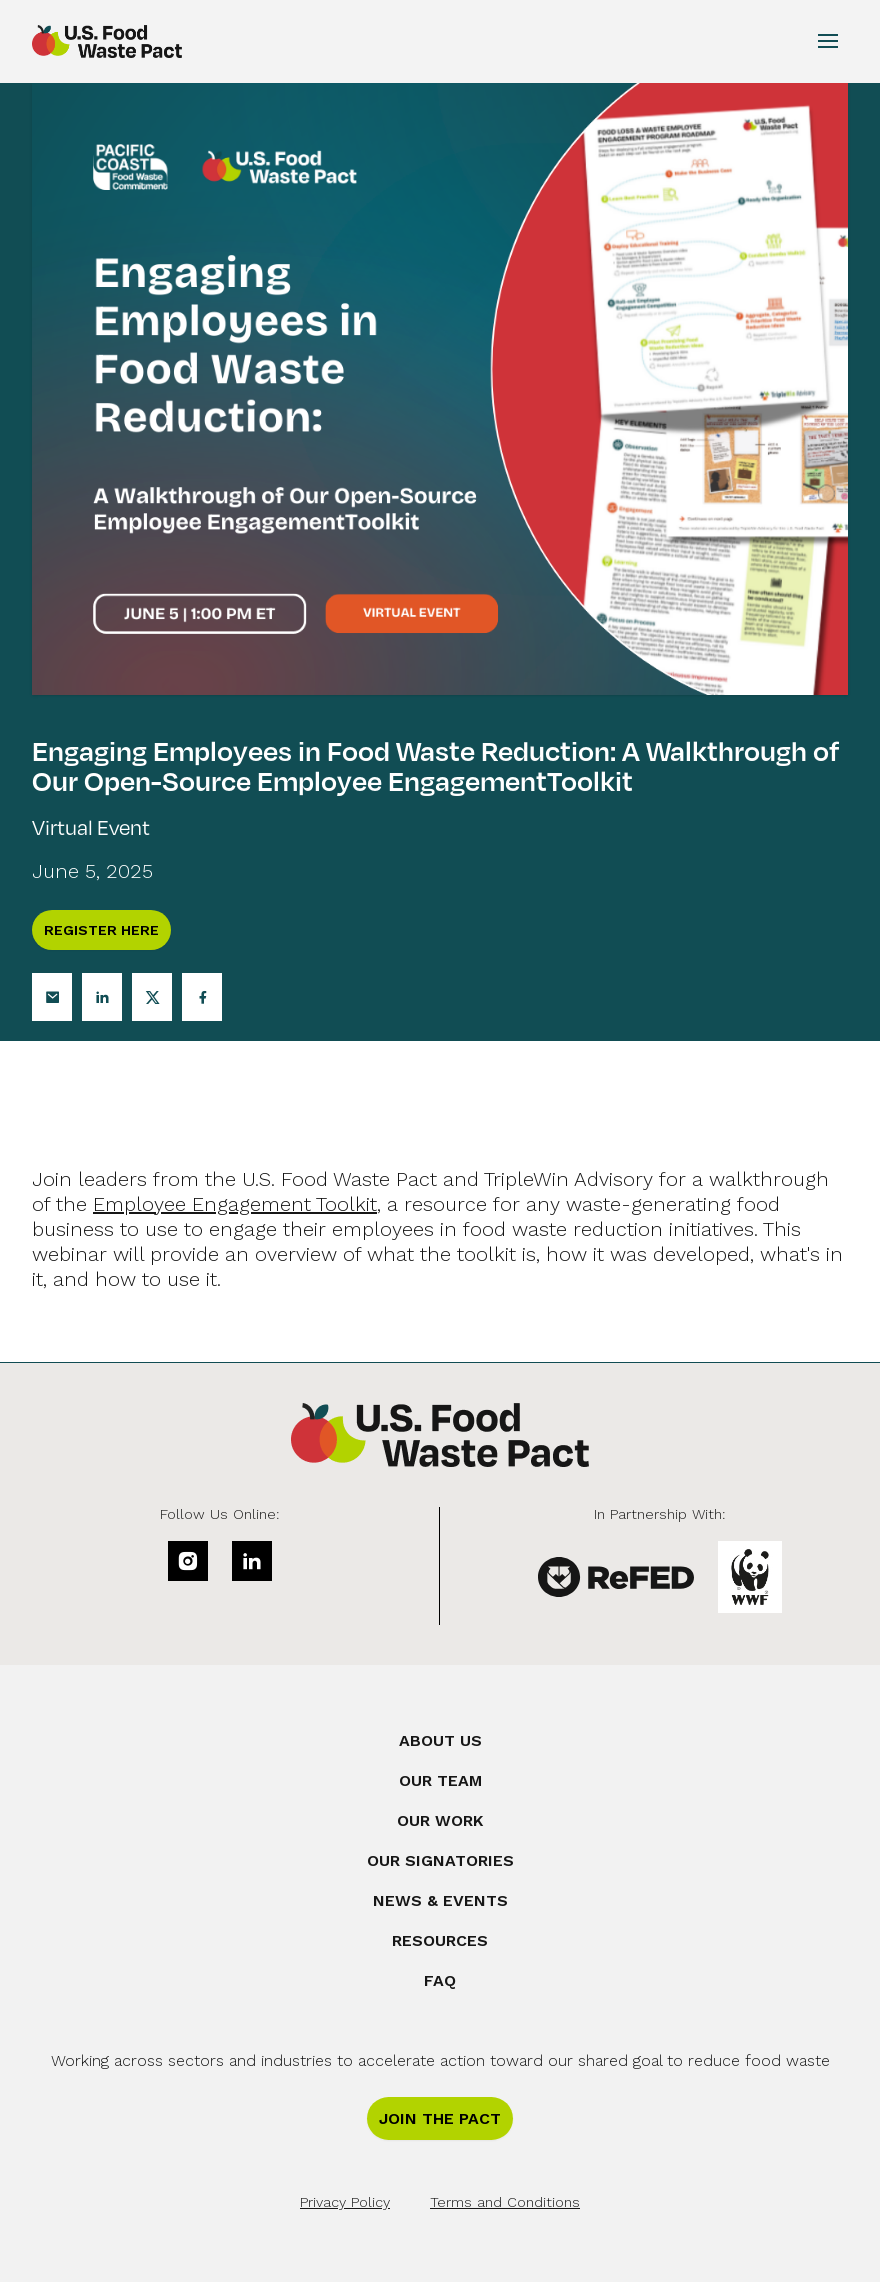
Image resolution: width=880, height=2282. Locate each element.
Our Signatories (440, 1860)
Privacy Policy (345, 2202)
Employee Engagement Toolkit (235, 1204)
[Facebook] (202, 997)
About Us (440, 1740)
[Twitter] (152, 997)
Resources (440, 1940)
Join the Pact (440, 2118)
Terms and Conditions (505, 2202)
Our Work (440, 1820)
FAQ (440, 1980)
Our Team (440, 1780)
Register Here (101, 930)
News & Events (440, 1900)
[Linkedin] (102, 997)
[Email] (52, 997)
